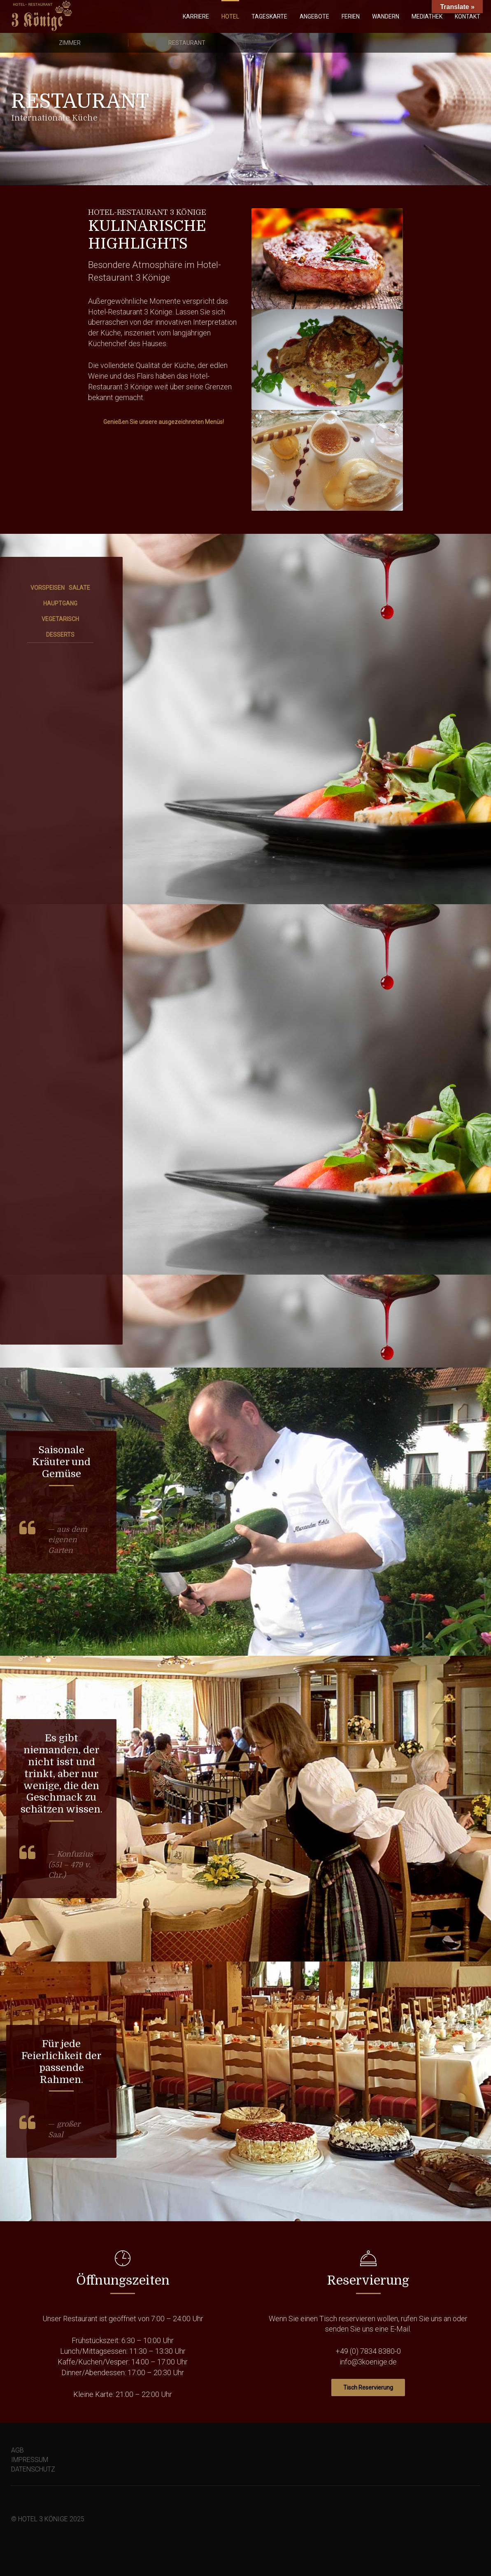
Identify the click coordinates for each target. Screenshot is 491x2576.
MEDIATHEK (427, 16)
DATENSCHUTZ (33, 2469)
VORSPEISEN (47, 587)
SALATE (79, 587)
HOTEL (230, 16)
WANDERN (385, 16)
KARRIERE (196, 16)
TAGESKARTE (269, 16)
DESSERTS (60, 634)
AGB (17, 2450)
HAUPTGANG (60, 603)
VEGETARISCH (60, 619)
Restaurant (186, 43)
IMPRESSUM (29, 2460)
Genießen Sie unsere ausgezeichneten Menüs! (163, 422)
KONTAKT (467, 16)
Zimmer (70, 43)
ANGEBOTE (314, 16)
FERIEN (351, 16)
